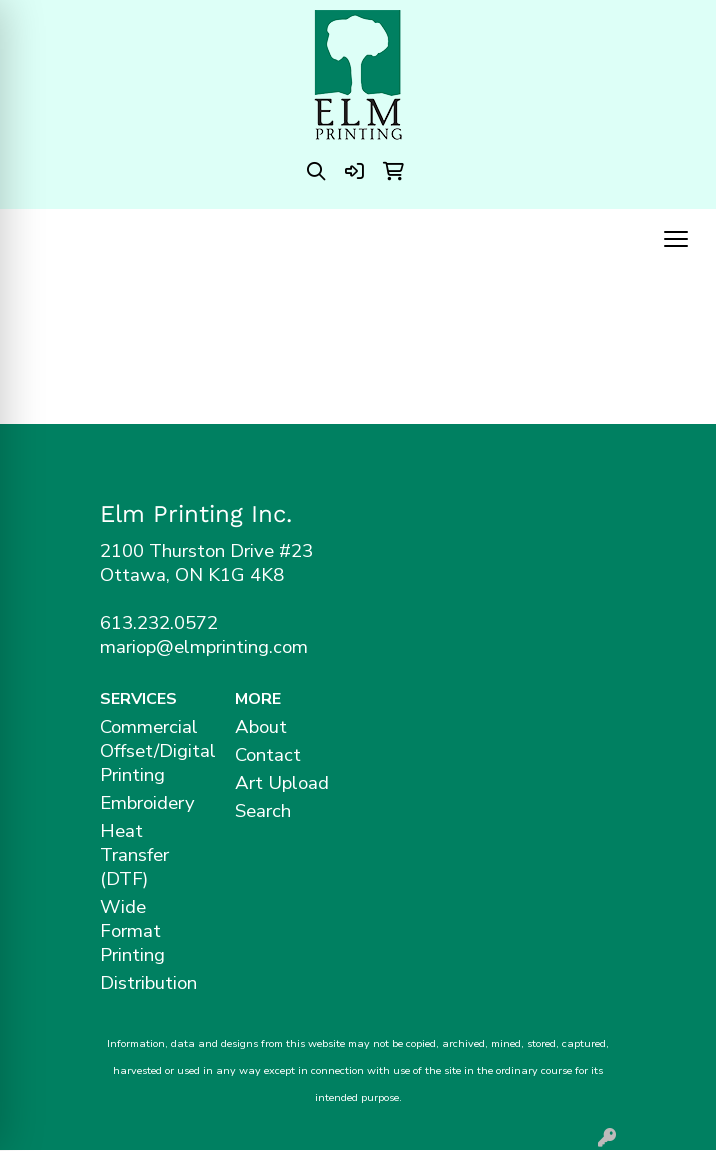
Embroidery (147, 803)
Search (263, 811)
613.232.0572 (159, 623)
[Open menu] (676, 239)
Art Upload (282, 783)
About (261, 727)
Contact (268, 755)
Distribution (148, 983)
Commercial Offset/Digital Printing (155, 751)
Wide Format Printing (132, 931)
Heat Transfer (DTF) (134, 855)
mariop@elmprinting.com (204, 647)
